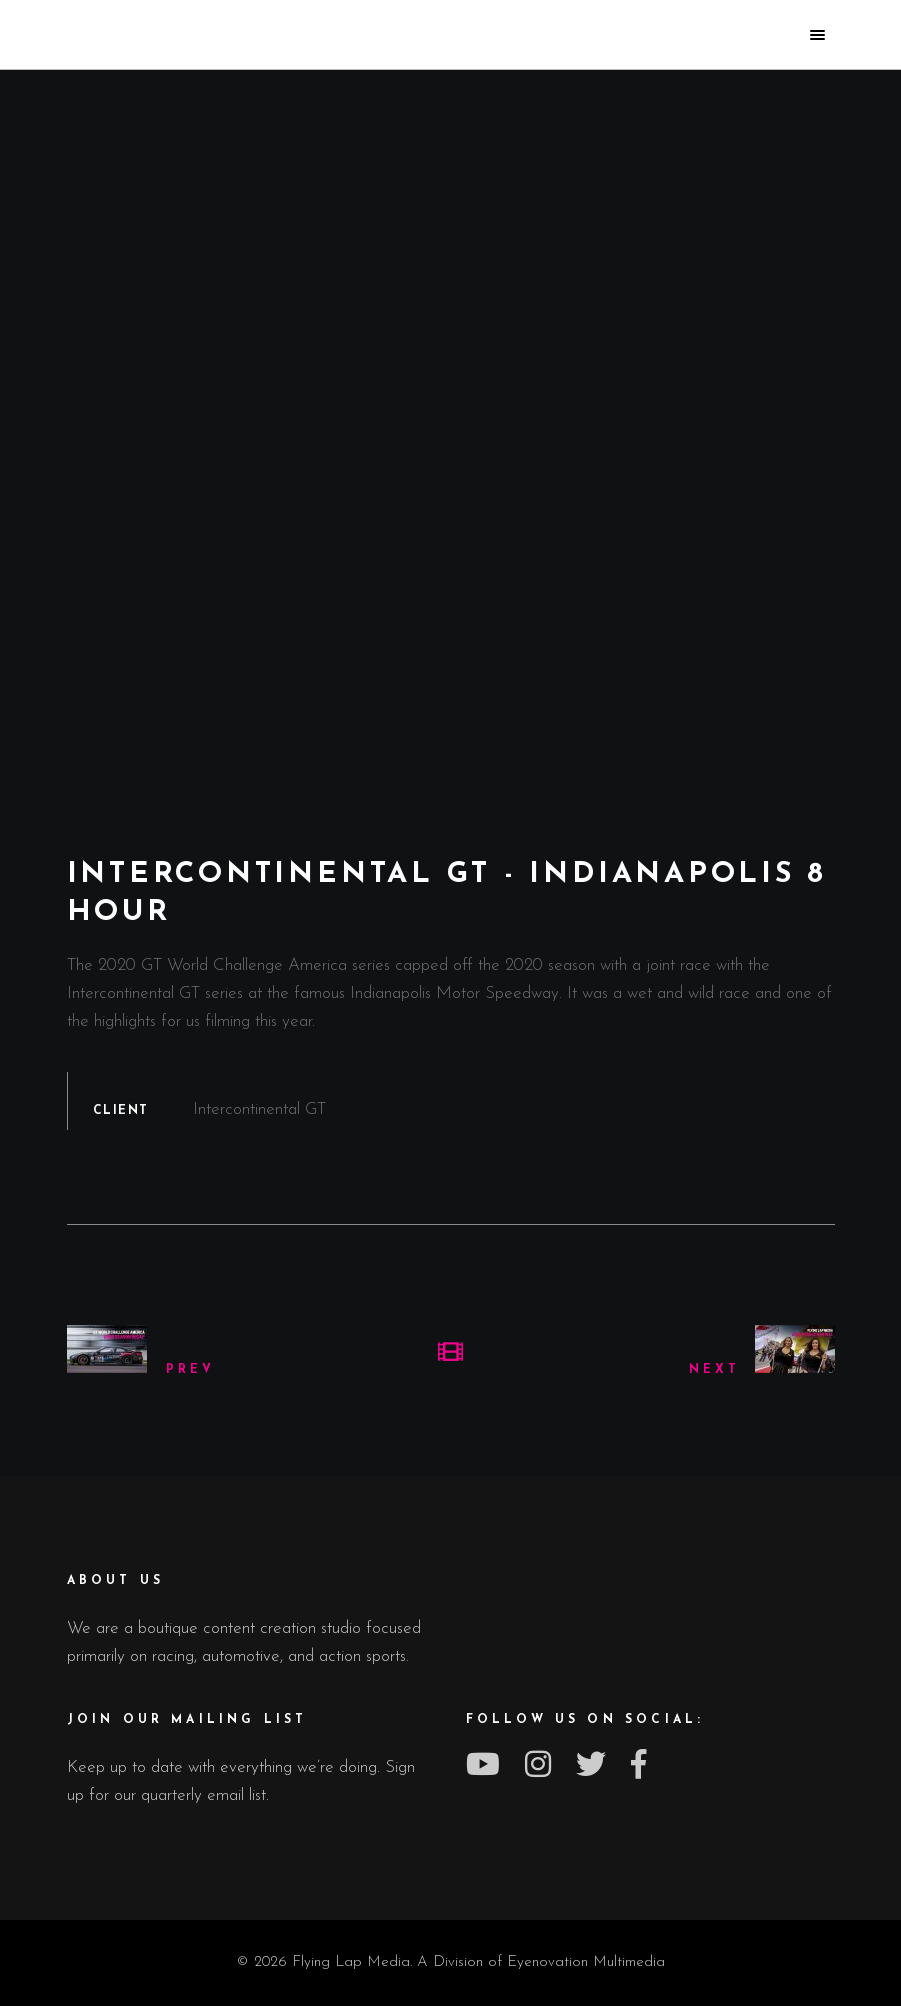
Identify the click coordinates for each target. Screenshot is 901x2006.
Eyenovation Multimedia (586, 1962)
